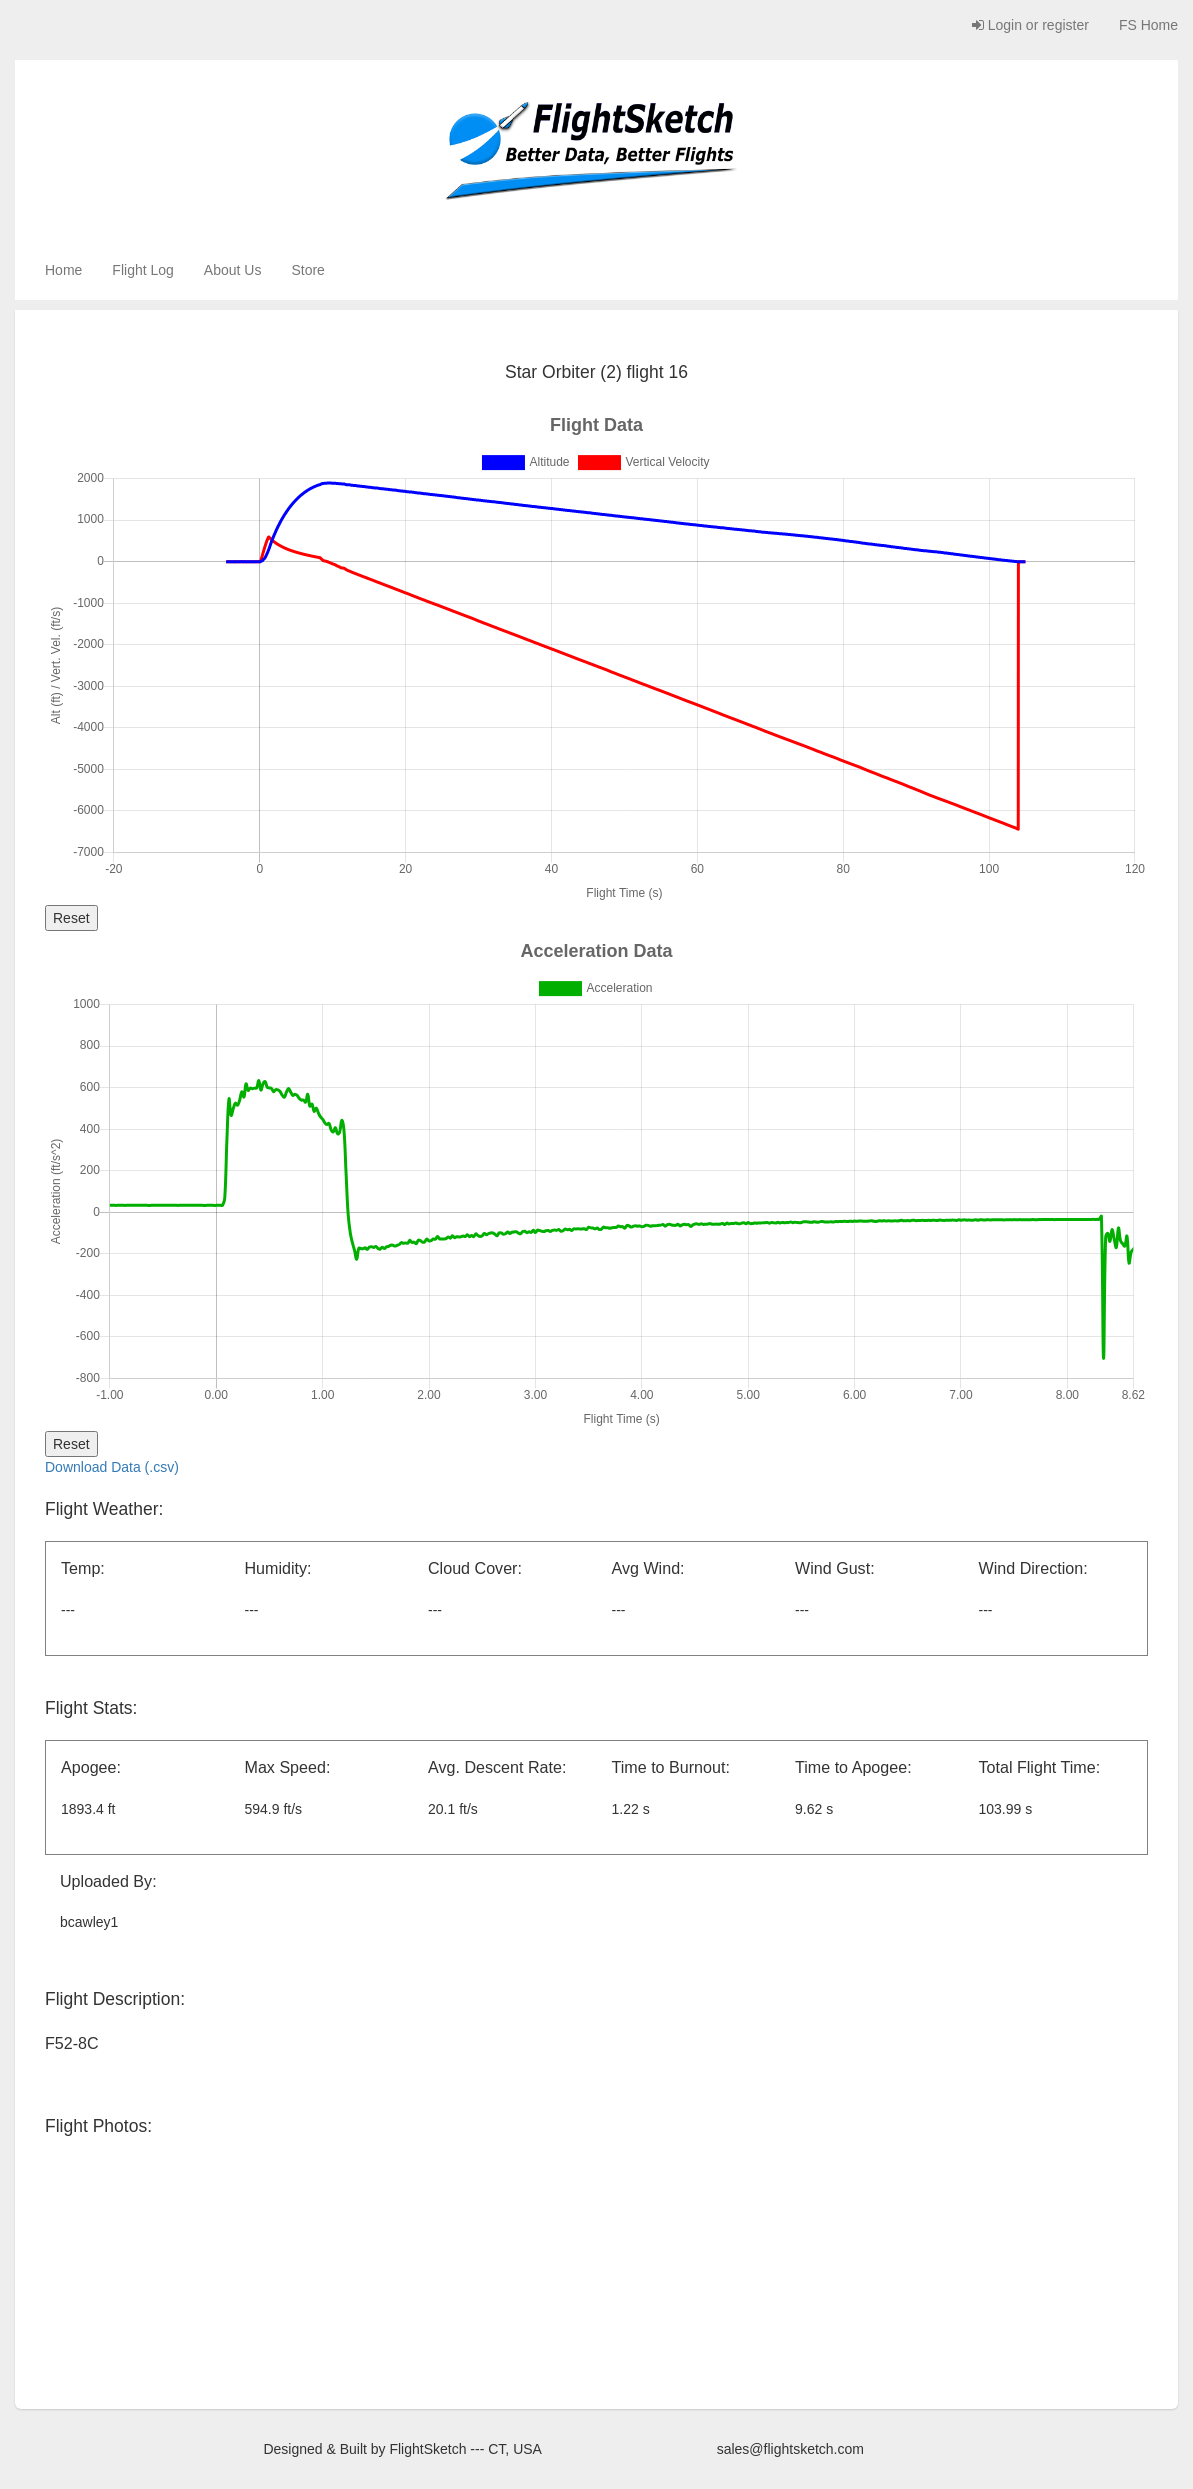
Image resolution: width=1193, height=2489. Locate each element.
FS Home (1148, 25)
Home (63, 270)
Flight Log (142, 270)
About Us (233, 270)
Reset (71, 918)
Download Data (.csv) (112, 1467)
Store (307, 270)
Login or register (1030, 25)
